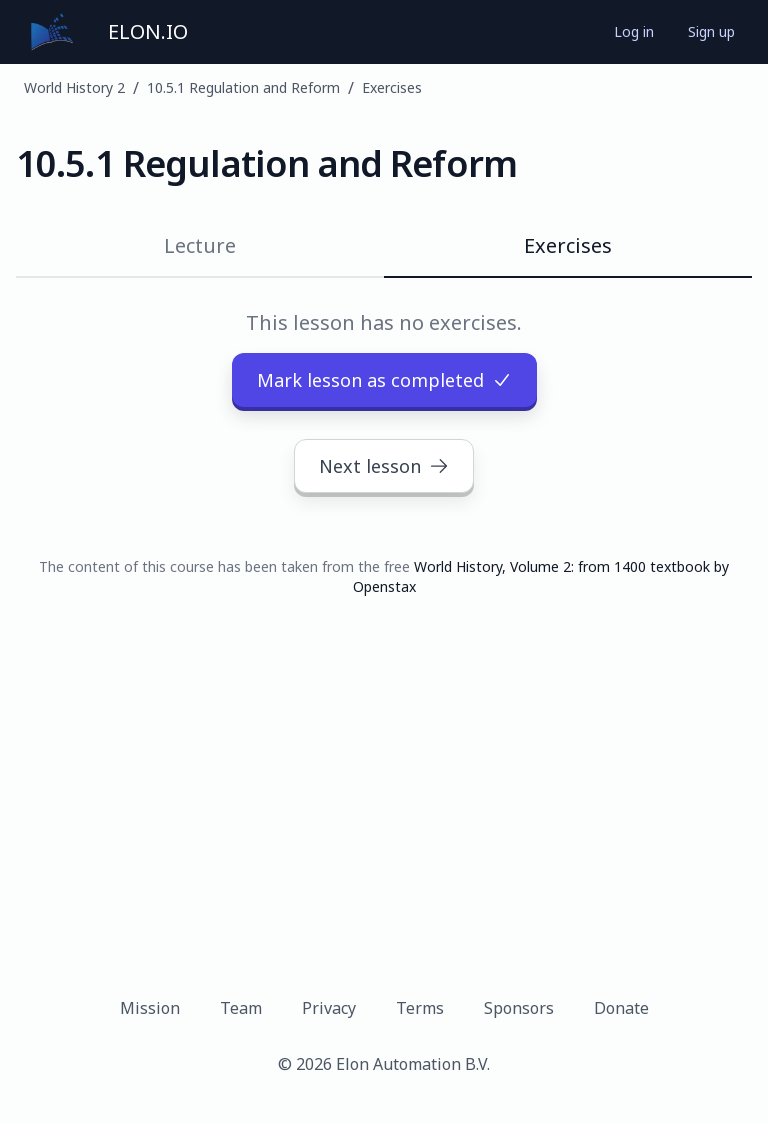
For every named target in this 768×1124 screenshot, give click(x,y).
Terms (420, 1008)
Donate (621, 1008)
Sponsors (519, 1008)
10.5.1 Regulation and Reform (243, 87)
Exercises (392, 87)
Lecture (200, 245)
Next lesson (384, 466)
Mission (150, 1008)
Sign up (711, 31)
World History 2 (74, 87)
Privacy (329, 1008)
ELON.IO (148, 31)
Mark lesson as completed (384, 380)
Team (241, 1008)
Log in (634, 31)
